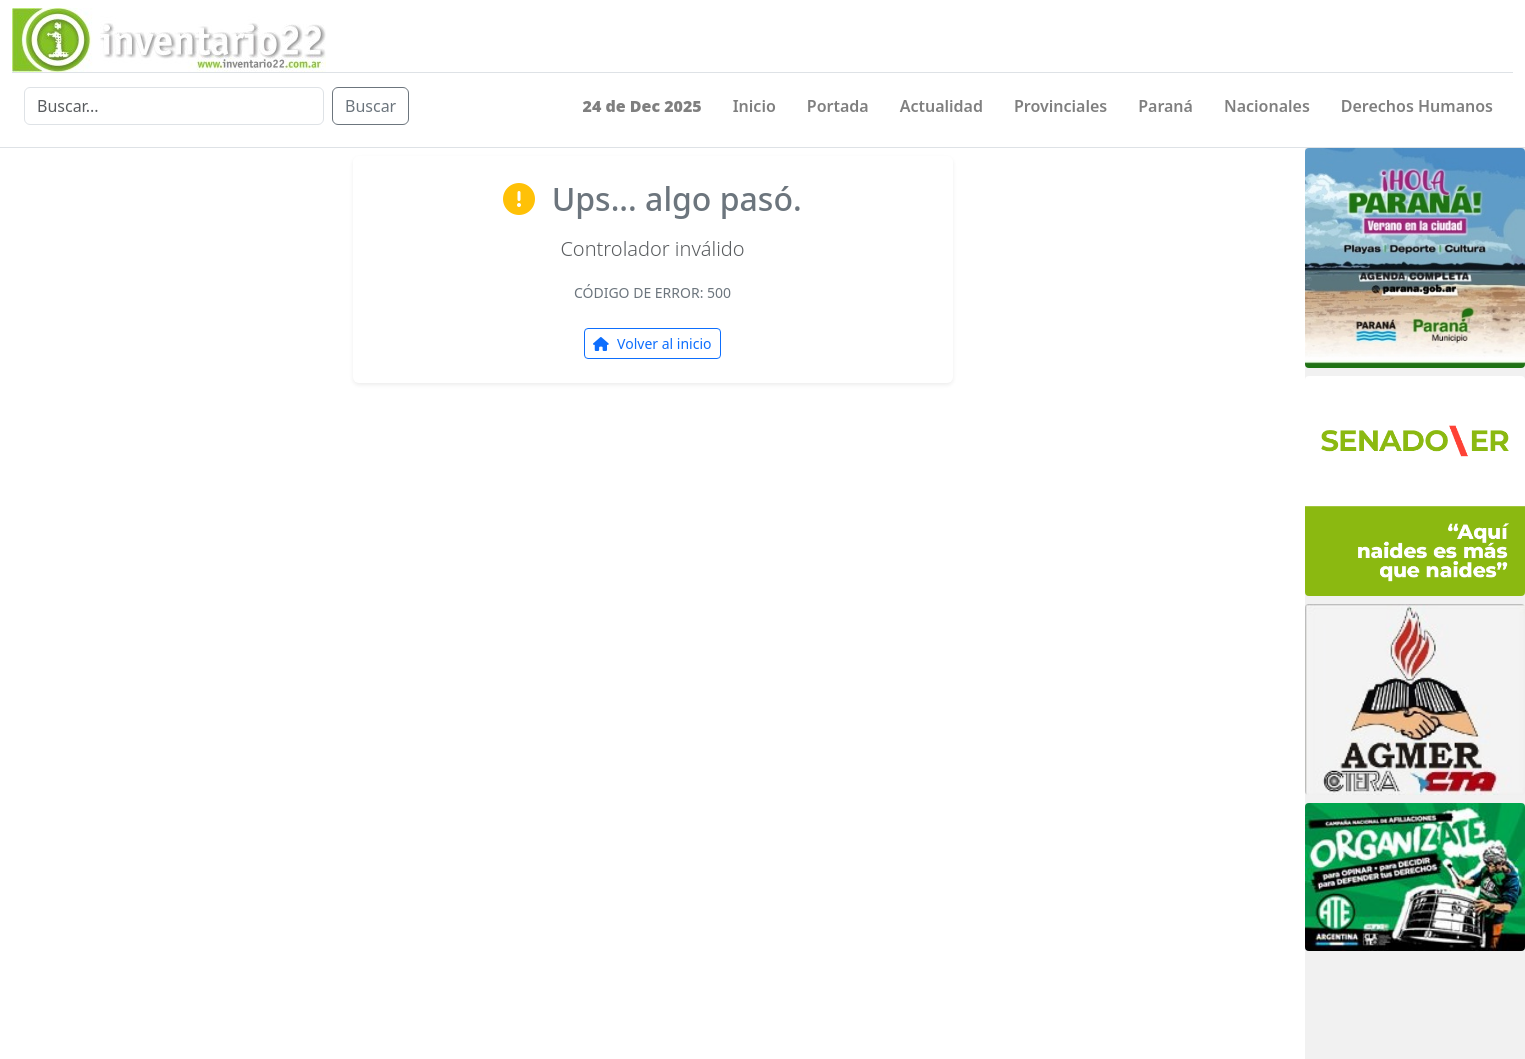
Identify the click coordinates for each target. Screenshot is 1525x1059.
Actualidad (941, 106)
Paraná (1165, 106)
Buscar (370, 106)
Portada (838, 106)
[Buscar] (174, 106)
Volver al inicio (652, 343)
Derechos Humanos (1417, 106)
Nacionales (1267, 106)
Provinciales (1060, 106)
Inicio (754, 106)
